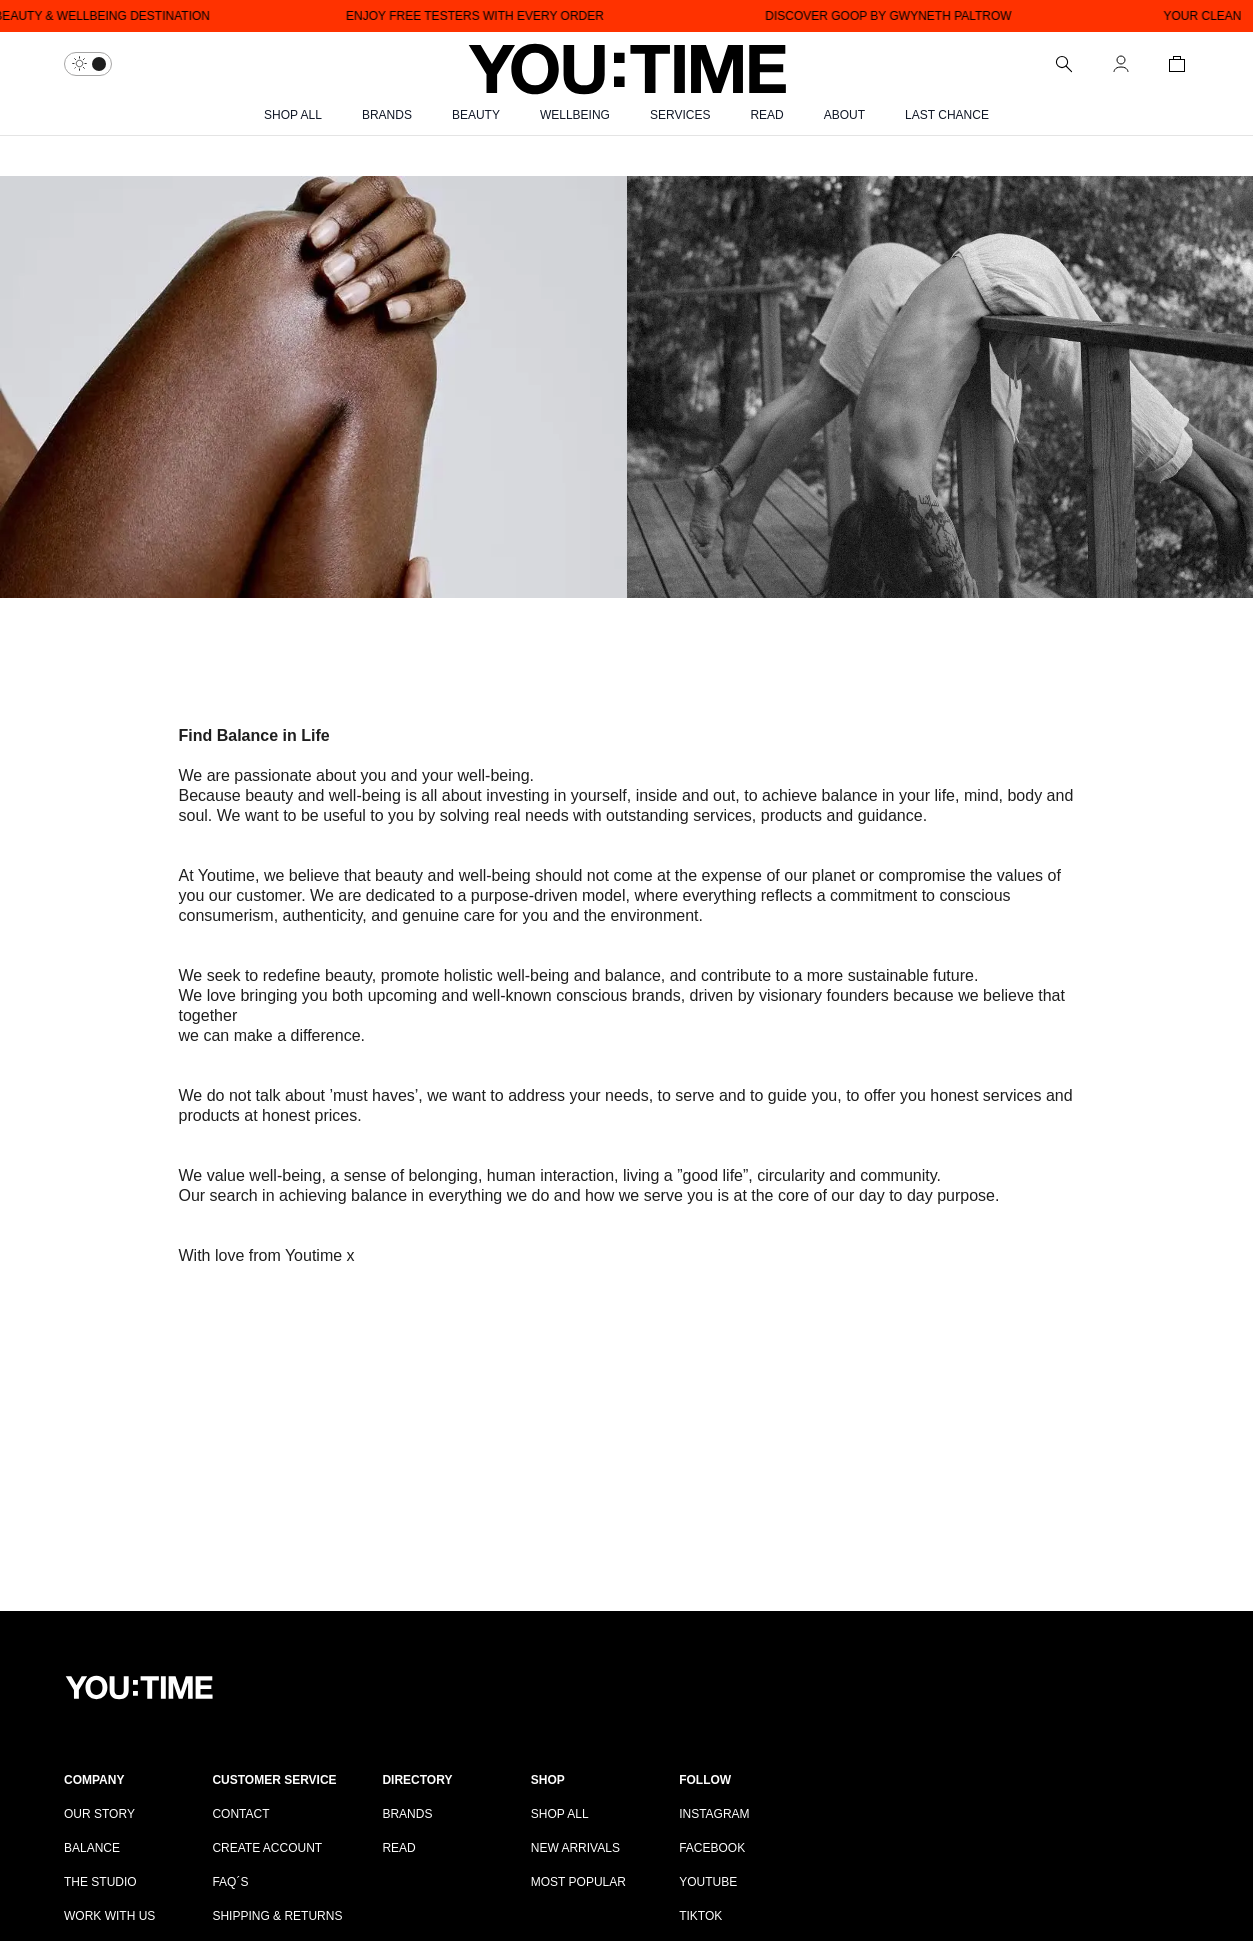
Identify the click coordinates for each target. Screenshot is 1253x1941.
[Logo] (627, 64)
